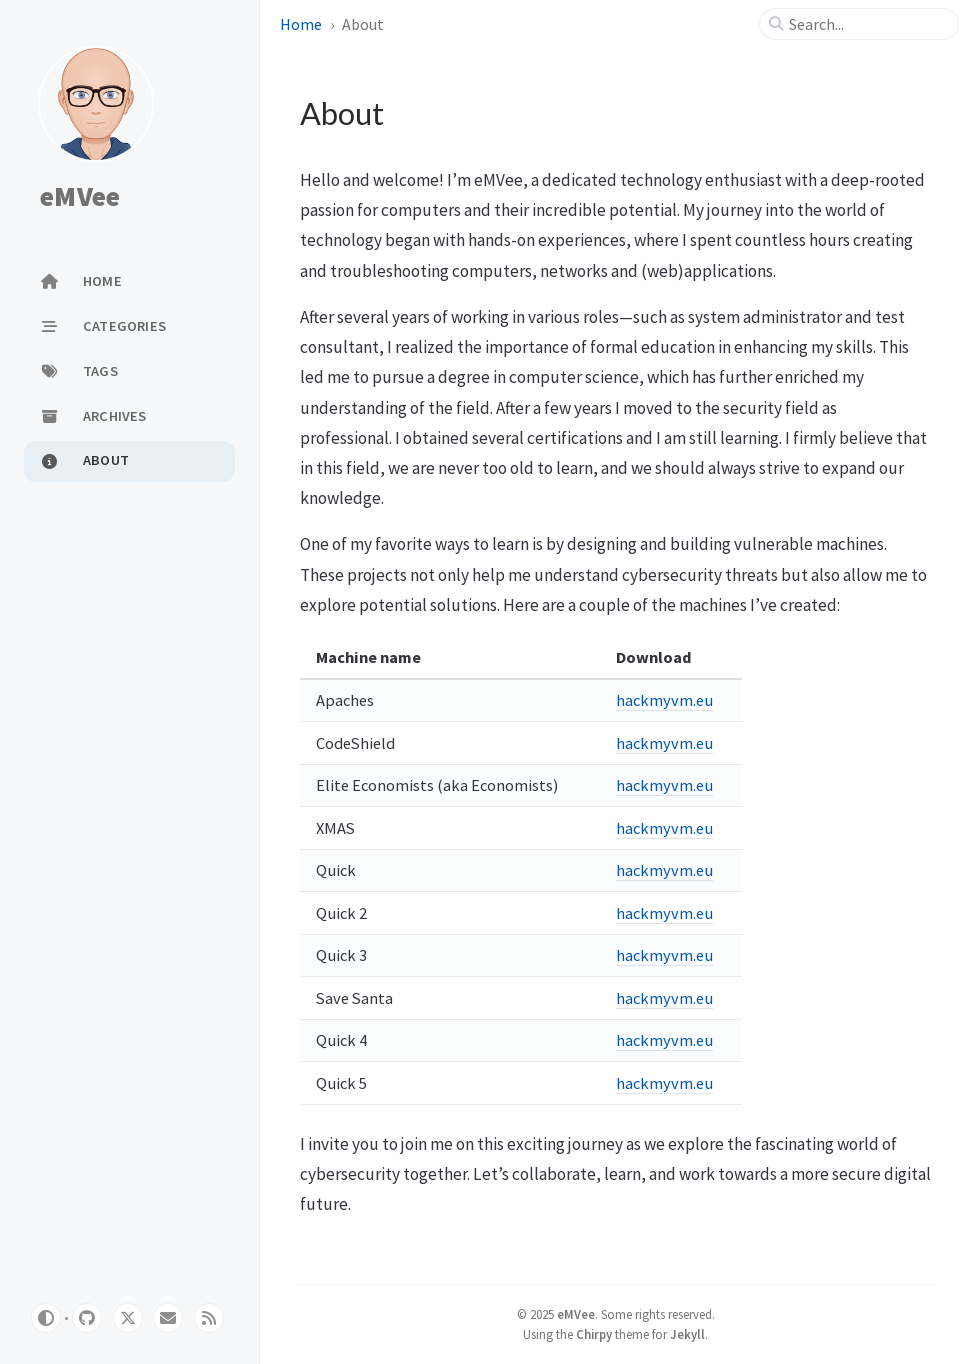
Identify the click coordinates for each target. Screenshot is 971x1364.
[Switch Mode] (46, 1318)
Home (301, 24)
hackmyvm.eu (664, 700)
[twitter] (128, 1318)
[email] (168, 1318)
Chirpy (594, 1334)
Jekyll (687, 1334)
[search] (867, 24)
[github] (87, 1318)
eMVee (80, 196)
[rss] (209, 1318)
